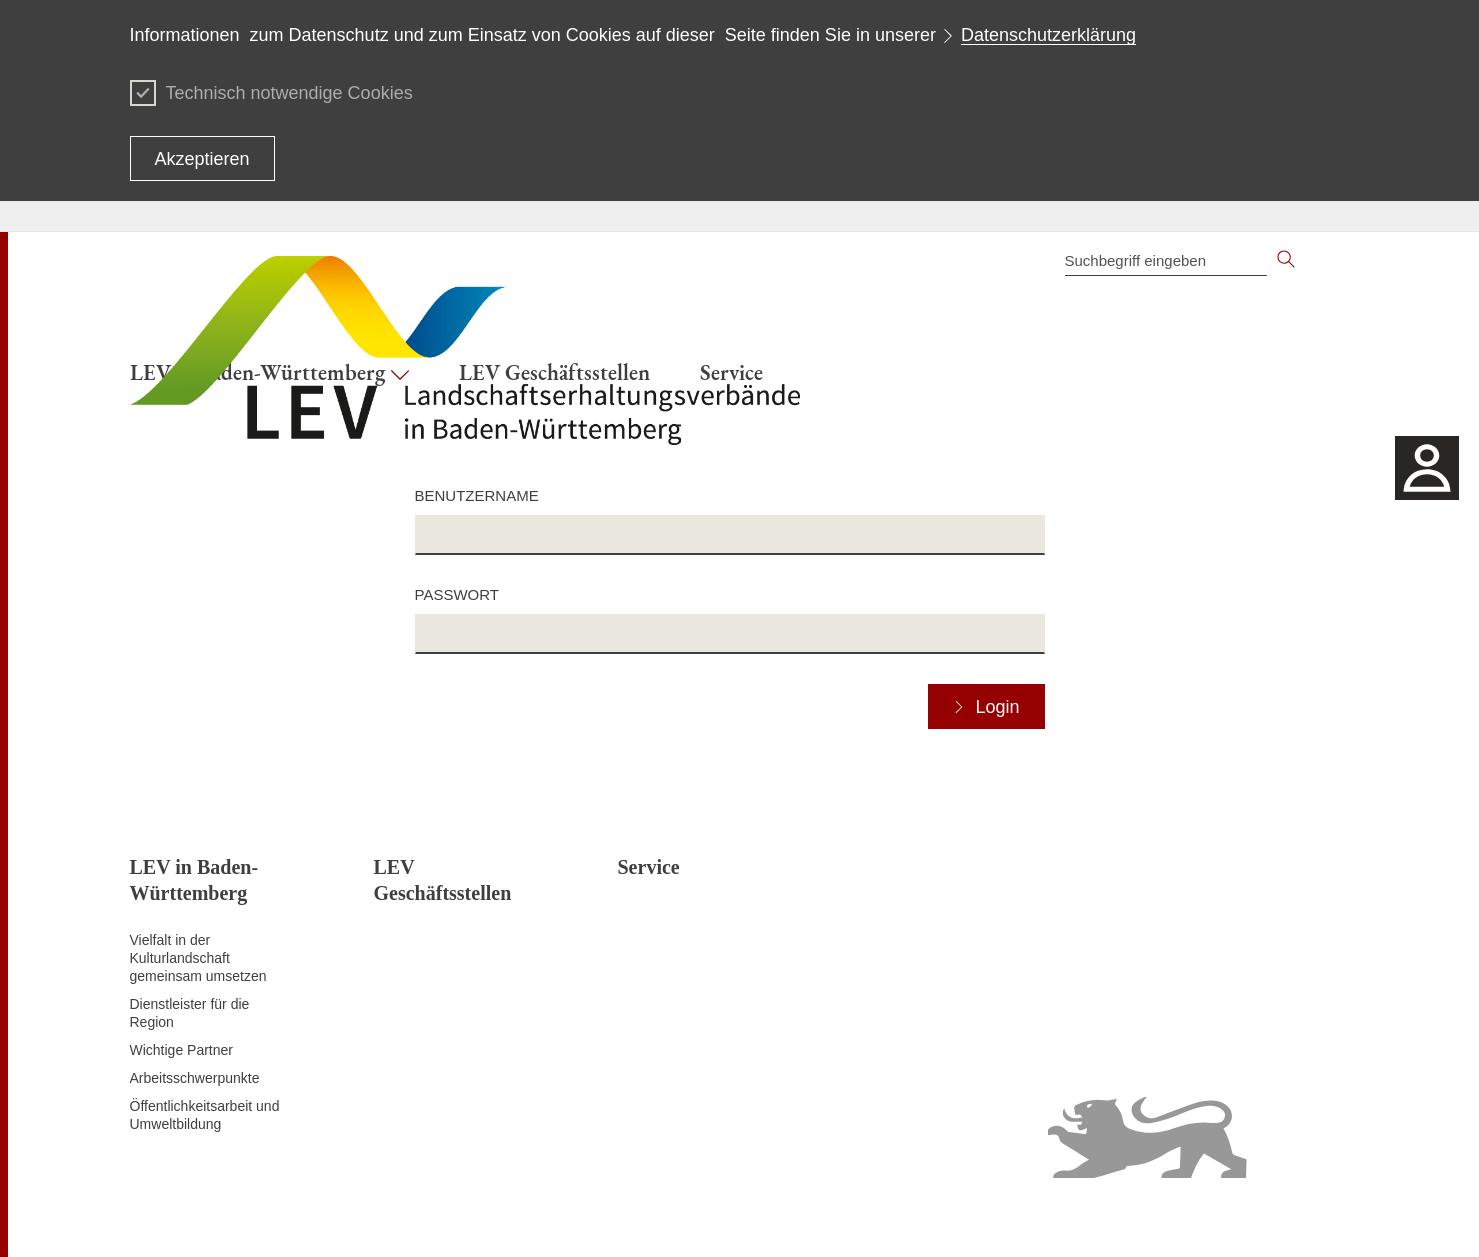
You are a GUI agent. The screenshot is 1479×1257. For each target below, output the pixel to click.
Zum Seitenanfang (187, 1218)
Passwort (457, 594)
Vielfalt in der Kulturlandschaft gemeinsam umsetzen (198, 958)
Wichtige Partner (181, 1050)
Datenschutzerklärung (1048, 35)
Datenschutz (904, 1217)
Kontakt (831, 1217)
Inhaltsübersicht (749, 1217)
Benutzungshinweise (1206, 1217)
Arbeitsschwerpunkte (195, 1078)
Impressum (1314, 1217)
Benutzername (477, 495)
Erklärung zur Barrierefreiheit (1042, 1217)
